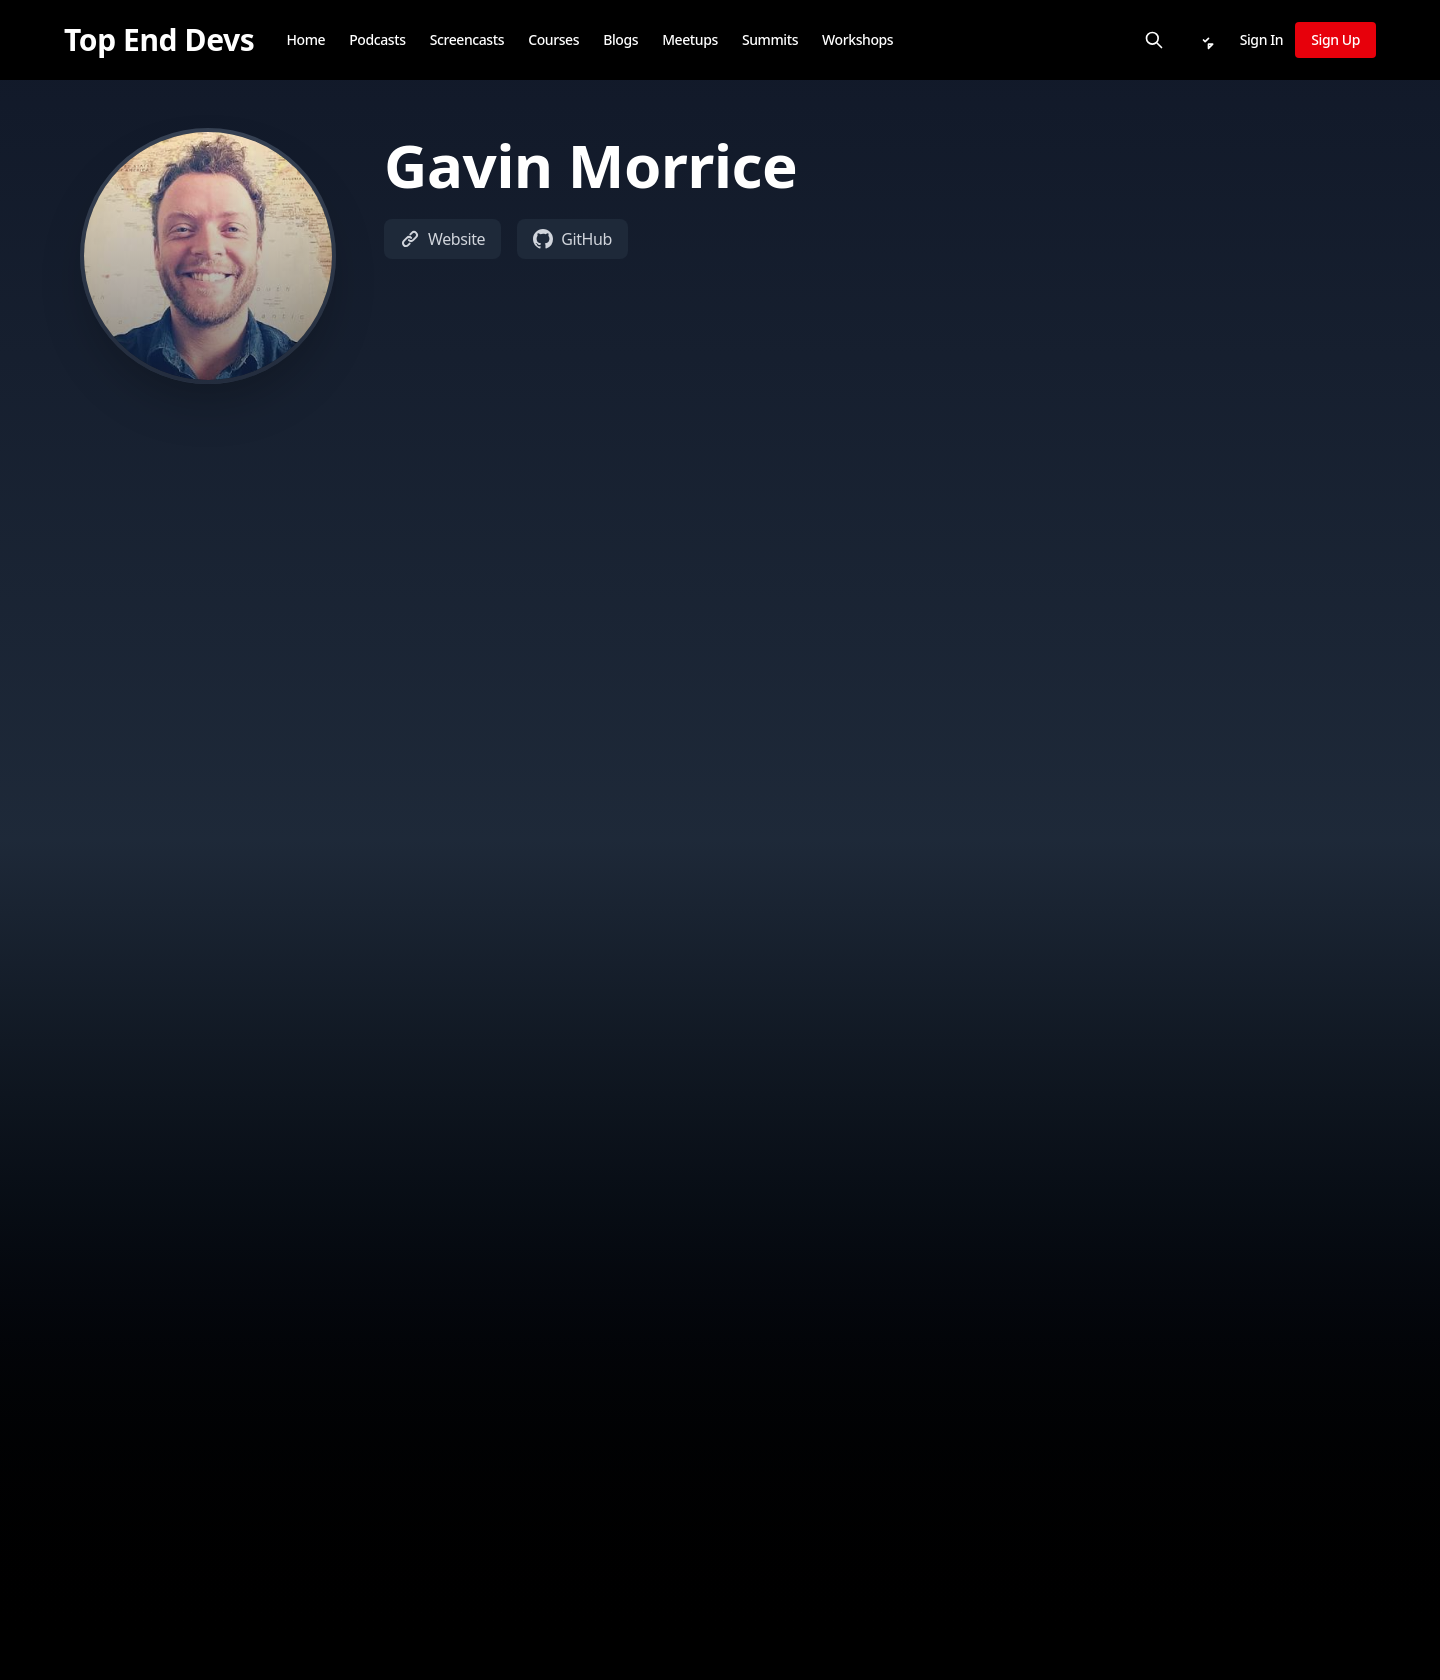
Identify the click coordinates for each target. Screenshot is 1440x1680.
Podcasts (377, 39)
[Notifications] (1206, 40)
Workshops (857, 39)
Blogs (620, 39)
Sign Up (1335, 39)
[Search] (1154, 40)
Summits (770, 39)
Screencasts (467, 39)
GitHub (572, 239)
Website (442, 239)
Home (305, 39)
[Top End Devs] (159, 40)
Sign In (1262, 39)
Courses (553, 39)
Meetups (690, 39)
